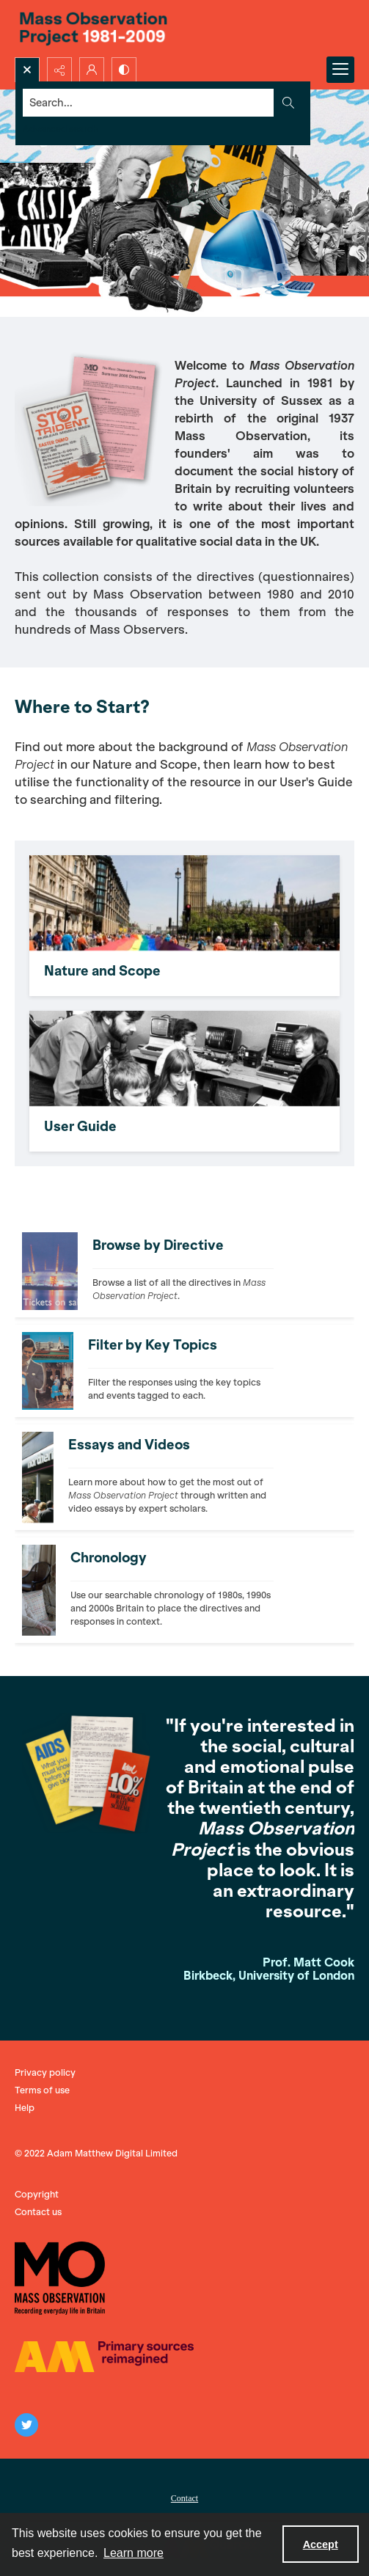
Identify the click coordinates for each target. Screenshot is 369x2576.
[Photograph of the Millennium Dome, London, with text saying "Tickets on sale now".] (183, 1271)
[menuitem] (184, 2497)
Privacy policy (45, 2072)
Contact (184, 2498)
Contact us (38, 2211)
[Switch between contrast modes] (124, 69)
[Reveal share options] (59, 69)
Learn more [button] (133, 2553)
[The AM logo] (104, 2356)
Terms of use (42, 2090)
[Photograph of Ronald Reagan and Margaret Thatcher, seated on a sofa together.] (172, 1590)
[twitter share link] (26, 2425)
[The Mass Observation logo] (60, 2278)
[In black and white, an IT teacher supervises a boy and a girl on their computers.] (184, 1081)
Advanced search (60, 128)
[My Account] (91, 69)
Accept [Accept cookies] (320, 2544)
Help (24, 2107)
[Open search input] (27, 69)
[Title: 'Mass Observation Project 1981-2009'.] (184, 28)
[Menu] (340, 69)
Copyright (37, 2194)
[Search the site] (148, 103)
